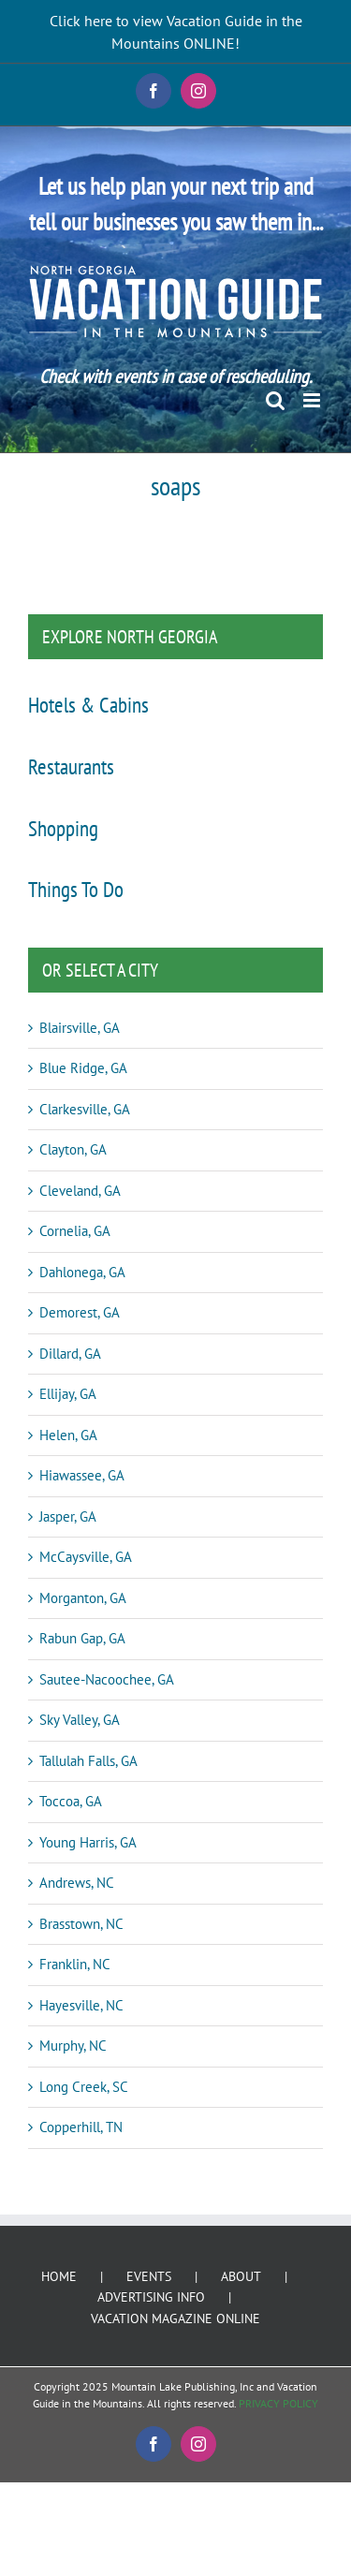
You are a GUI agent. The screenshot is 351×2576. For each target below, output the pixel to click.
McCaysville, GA (85, 1557)
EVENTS (148, 2276)
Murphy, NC (73, 2045)
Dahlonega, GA (82, 1272)
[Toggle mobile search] (275, 400)
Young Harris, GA (88, 1842)
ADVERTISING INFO (151, 2297)
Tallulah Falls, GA (88, 1761)
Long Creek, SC (83, 2087)
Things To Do (76, 889)
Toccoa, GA (70, 1801)
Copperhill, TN (81, 2127)
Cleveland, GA (80, 1191)
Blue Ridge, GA (83, 1068)
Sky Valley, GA (79, 1720)
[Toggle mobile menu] (313, 400)
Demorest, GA (79, 1312)
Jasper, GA (67, 1516)
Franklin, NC (74, 1964)
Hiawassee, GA (81, 1475)
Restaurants (71, 766)
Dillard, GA (70, 1353)
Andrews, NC (76, 1883)
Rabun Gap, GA (82, 1638)
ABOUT (241, 2276)
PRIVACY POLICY (278, 2403)
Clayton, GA (73, 1149)
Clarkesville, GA (84, 1109)
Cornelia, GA (74, 1231)
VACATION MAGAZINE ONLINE (175, 2318)
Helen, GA (68, 1435)
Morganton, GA (82, 1598)
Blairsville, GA (79, 1028)
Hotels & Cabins (88, 704)
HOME (59, 2276)
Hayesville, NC (81, 2005)
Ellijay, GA (67, 1394)
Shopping (63, 828)
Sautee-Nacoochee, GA (106, 1679)
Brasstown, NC (81, 1924)
